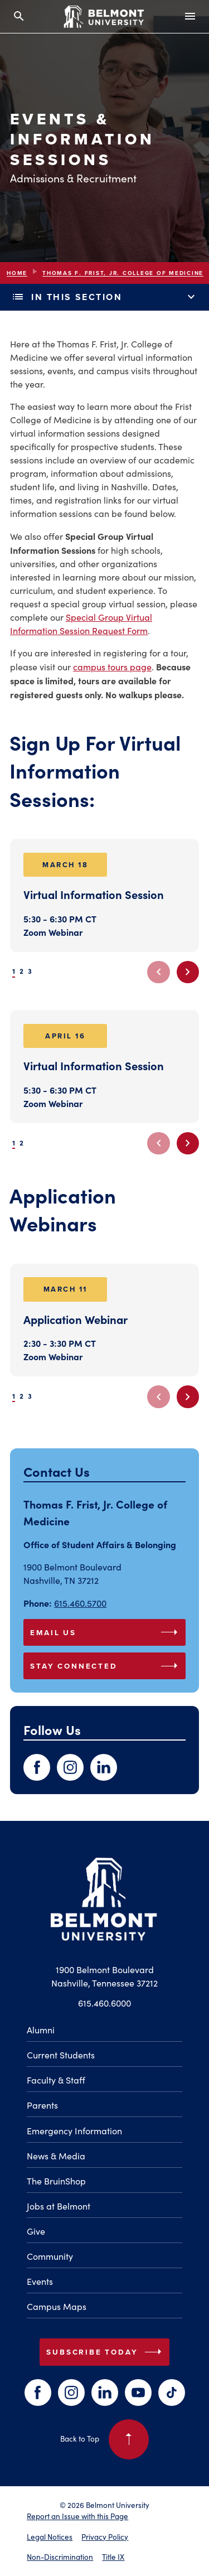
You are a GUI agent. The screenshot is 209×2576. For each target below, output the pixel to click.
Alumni (41, 2030)
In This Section (104, 297)
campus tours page (112, 667)
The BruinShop (56, 2181)
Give (36, 2231)
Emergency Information (74, 2131)
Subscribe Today (106, 2352)
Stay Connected (106, 1666)
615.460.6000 (104, 2003)
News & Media (56, 2156)
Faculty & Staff (56, 2080)
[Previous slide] (158, 972)
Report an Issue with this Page (77, 2516)
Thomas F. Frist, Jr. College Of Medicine (122, 273)
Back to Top (104, 2439)
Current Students (61, 2055)
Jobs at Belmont (58, 2206)
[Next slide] (188, 972)
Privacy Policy (104, 2536)
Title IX (113, 2556)
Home (17, 273)
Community (50, 2256)
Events (40, 2281)
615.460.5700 (80, 1603)
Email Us (106, 1632)
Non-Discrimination (60, 2556)
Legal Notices (49, 2536)
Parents (42, 2105)
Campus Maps (56, 2306)
